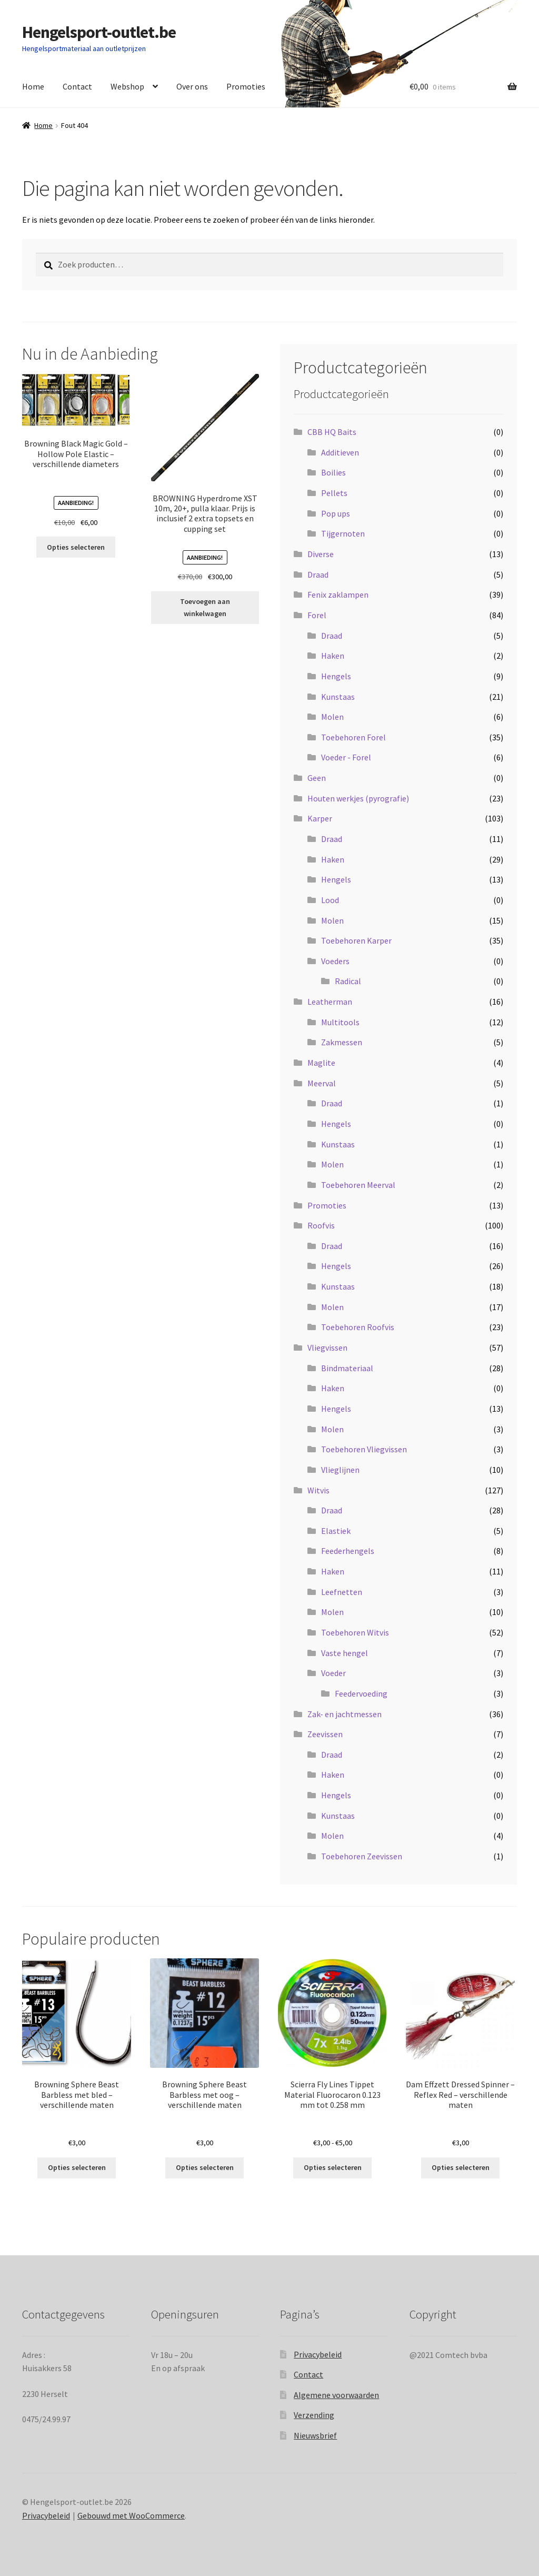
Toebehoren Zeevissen (361, 1856)
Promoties (245, 86)
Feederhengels (347, 1550)
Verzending (314, 2415)
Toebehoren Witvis (355, 1632)
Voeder (333, 1673)
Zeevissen (325, 1734)
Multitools (340, 1022)
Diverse (320, 554)
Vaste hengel (344, 1653)
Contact (77, 86)
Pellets (334, 493)
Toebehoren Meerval (358, 1185)
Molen (332, 716)
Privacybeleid (318, 2354)
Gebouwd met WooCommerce (131, 2515)
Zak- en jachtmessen (344, 1714)
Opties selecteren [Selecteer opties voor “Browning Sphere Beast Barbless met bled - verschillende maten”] (77, 2167)
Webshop (127, 86)
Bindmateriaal (347, 1368)
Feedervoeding (361, 1693)
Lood (330, 900)
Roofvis (321, 1225)
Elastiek (336, 1530)
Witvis (318, 1490)
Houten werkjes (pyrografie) (358, 798)
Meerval (321, 1083)
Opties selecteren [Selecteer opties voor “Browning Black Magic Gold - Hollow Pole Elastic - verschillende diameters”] (76, 547)
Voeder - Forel (346, 757)
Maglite (321, 1062)
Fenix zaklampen (337, 594)
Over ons (192, 86)
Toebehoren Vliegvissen (364, 1449)
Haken (332, 655)
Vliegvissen (327, 1347)
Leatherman (329, 1001)
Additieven (340, 452)
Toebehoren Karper (356, 940)
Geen (316, 777)
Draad (317, 574)
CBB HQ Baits (331, 432)
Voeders (335, 961)
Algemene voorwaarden (336, 2395)
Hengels (336, 676)
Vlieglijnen (340, 1469)
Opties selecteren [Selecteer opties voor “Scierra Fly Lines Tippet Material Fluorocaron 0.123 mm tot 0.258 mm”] (333, 2167)
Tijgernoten (343, 533)
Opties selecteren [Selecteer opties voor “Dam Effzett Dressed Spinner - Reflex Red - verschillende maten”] (461, 2167)
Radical (348, 981)
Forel (316, 615)
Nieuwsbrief (315, 2435)
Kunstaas (338, 696)
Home (33, 86)
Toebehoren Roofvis (357, 1327)
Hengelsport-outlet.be (99, 32)
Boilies (333, 472)
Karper (319, 818)
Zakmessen (341, 1042)
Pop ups (335, 513)
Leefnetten (341, 1592)
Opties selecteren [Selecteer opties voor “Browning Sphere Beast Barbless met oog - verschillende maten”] (205, 2167)
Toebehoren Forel (353, 737)
